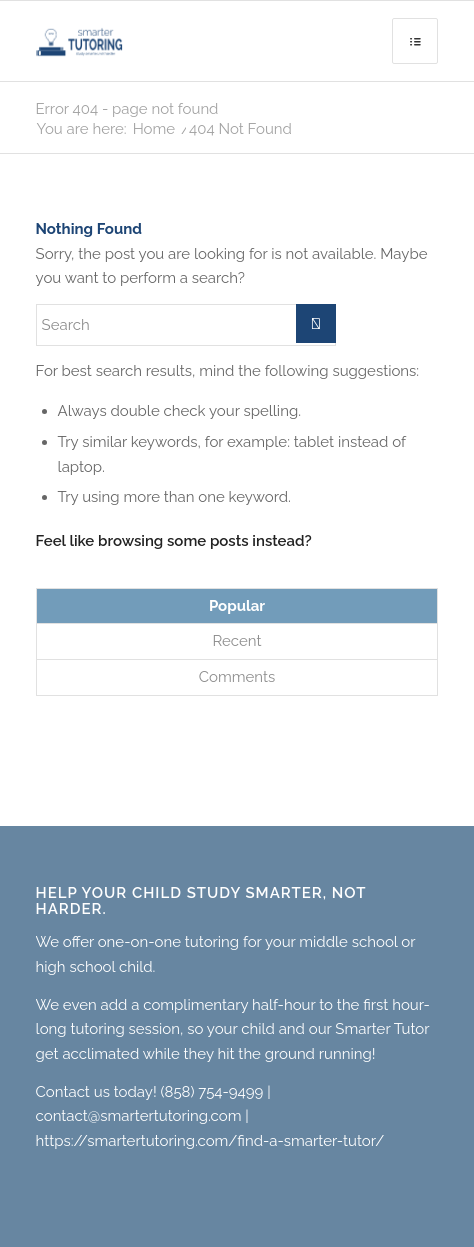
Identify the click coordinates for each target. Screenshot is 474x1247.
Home (154, 129)
